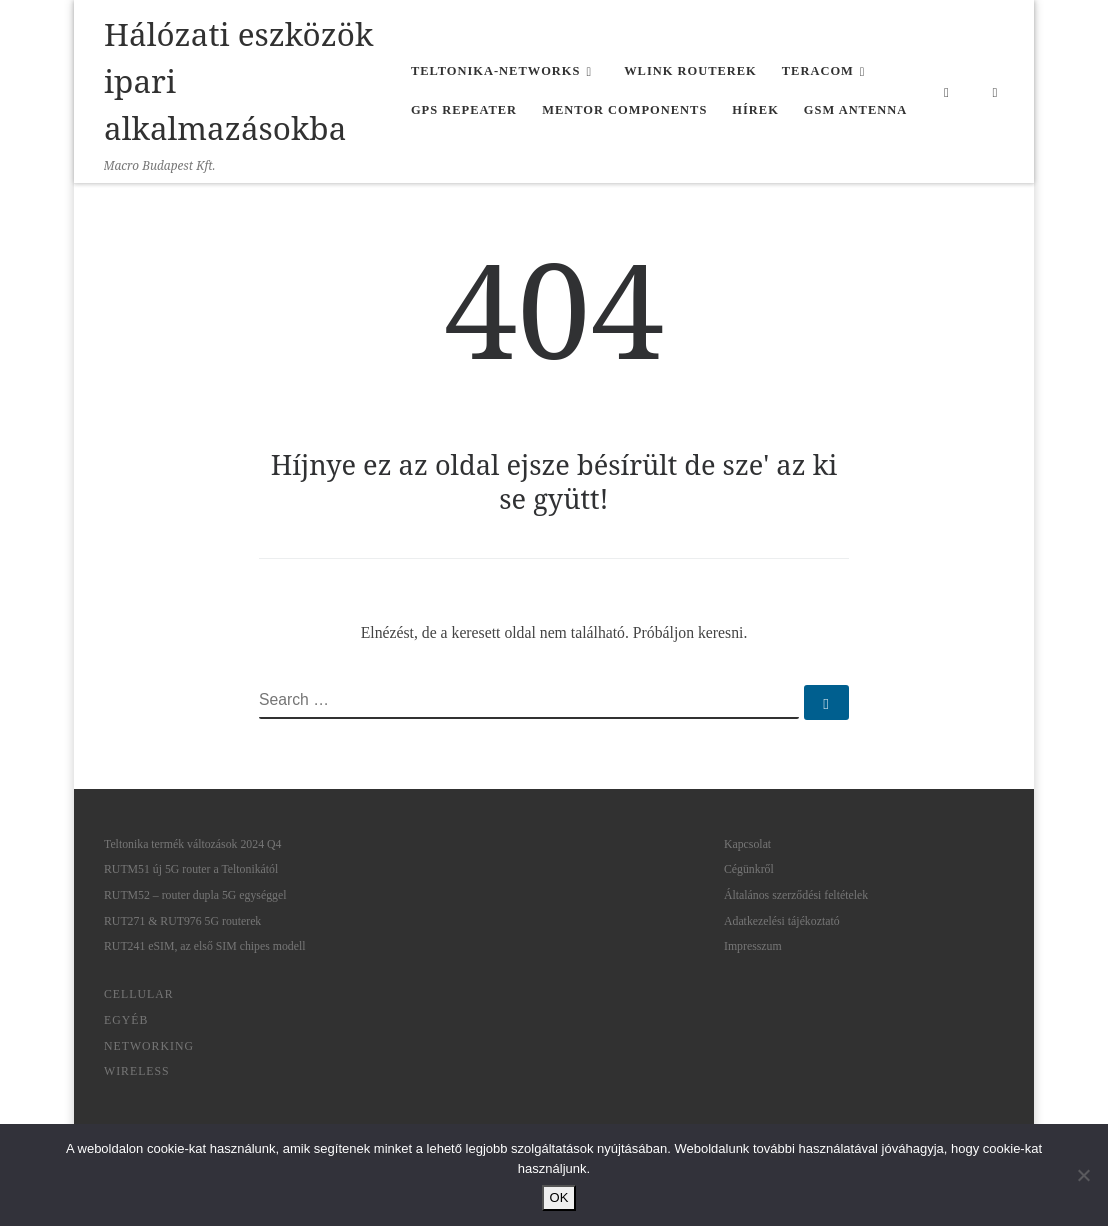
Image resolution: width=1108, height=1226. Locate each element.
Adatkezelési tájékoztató (782, 921)
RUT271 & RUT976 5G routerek (182, 921)
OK (559, 1197)
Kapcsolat (747, 844)
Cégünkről (749, 869)
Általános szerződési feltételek (796, 895)
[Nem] (1083, 1175)
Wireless (137, 1071)
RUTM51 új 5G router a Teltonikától (191, 869)
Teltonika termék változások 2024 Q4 (192, 844)
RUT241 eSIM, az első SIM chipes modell (205, 946)
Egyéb (126, 1020)
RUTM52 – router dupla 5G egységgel (195, 895)
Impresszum (753, 946)
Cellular (139, 994)
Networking (149, 1046)
